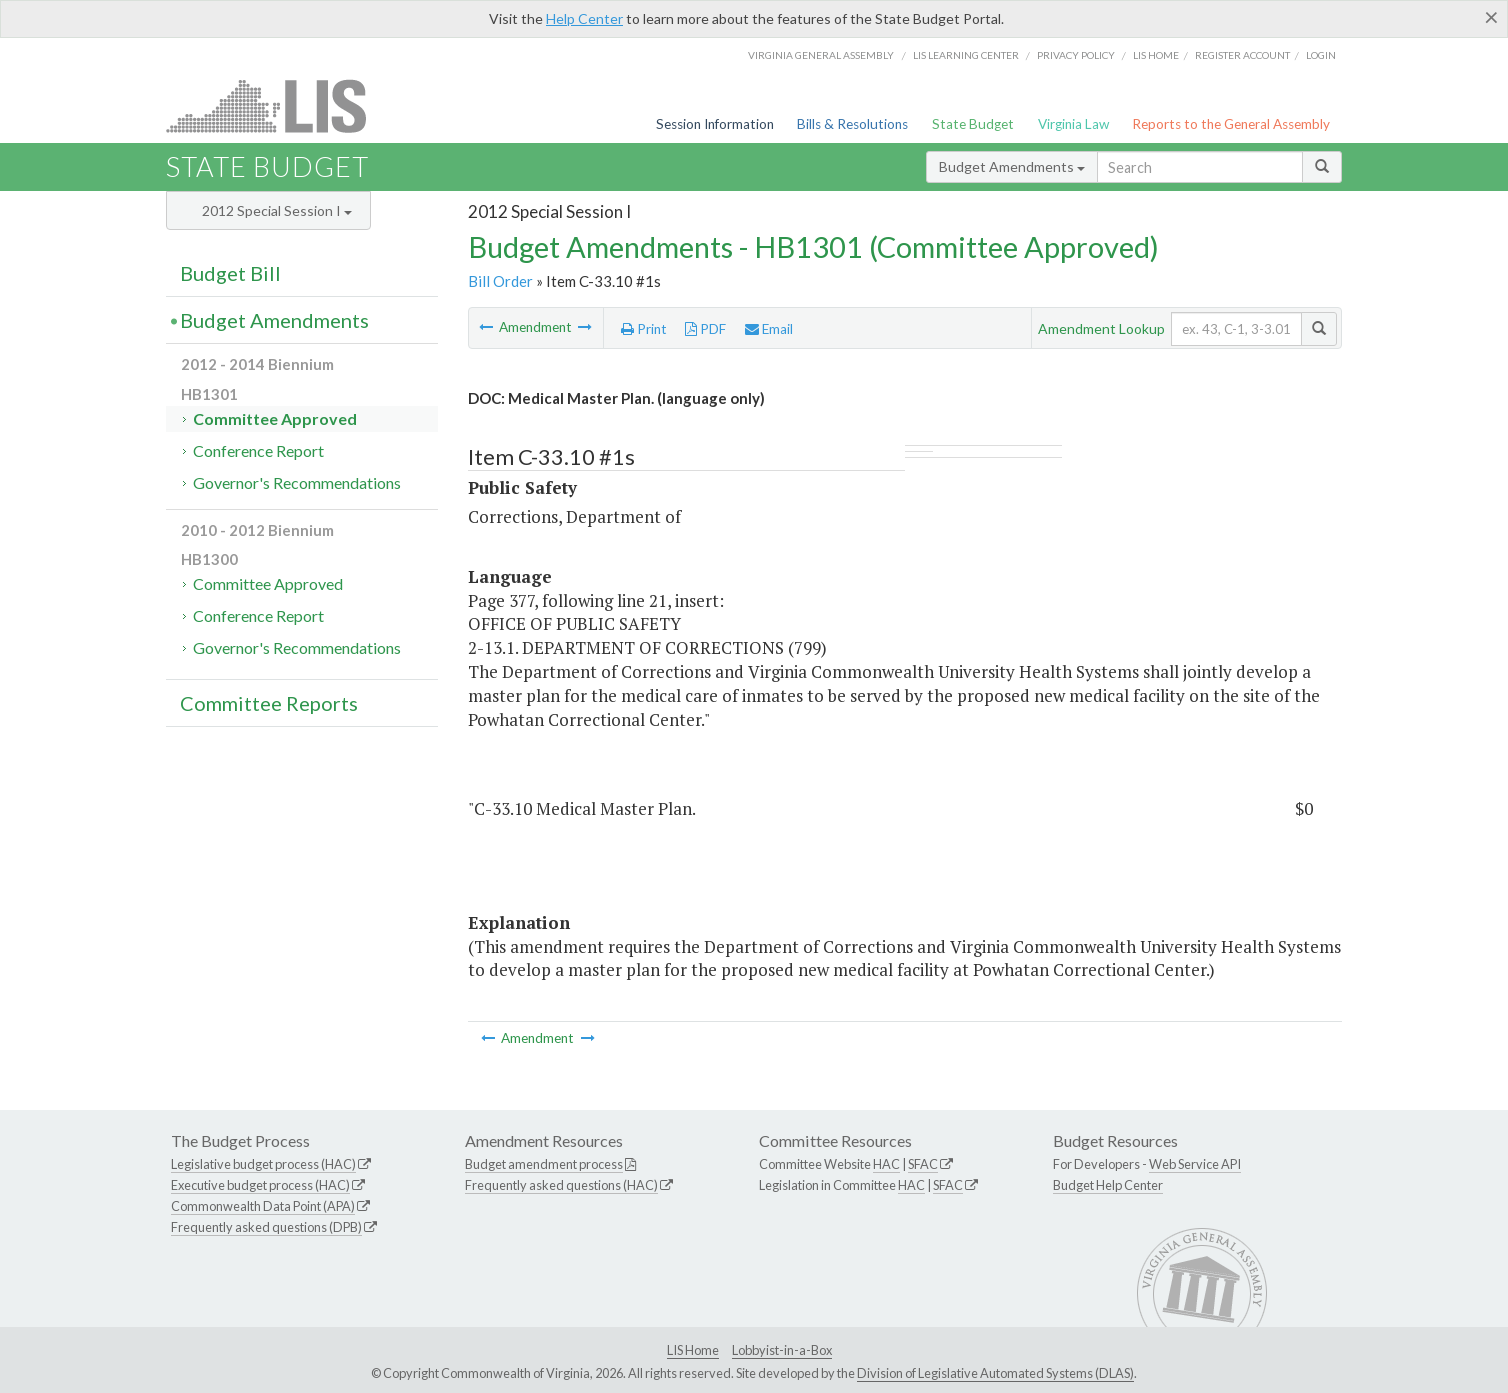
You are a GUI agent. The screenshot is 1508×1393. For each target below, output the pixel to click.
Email (769, 329)
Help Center (584, 18)
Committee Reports (269, 703)
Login (1321, 55)
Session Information (715, 124)
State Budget (973, 124)
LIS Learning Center (966, 55)
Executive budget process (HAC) (260, 1185)
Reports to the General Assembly (1231, 124)
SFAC (923, 1164)
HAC (886, 1164)
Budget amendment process (544, 1164)
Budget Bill (230, 273)
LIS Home (693, 1350)
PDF (705, 329)
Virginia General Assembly (821, 55)
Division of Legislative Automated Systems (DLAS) (995, 1373)
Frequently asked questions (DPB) (266, 1227)
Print (644, 329)
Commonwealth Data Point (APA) (263, 1206)
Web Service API (1195, 1164)
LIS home (1156, 55)
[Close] (1491, 17)
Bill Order (500, 281)
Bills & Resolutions (852, 124)
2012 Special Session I (277, 210)
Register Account (1242, 55)
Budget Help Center (1108, 1185)
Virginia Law (1073, 124)
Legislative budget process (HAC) (263, 1164)
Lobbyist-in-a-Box (782, 1350)
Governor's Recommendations (297, 482)
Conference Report (258, 450)
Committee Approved (275, 418)
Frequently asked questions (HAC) (561, 1185)
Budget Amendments (1012, 166)
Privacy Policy (1076, 55)
